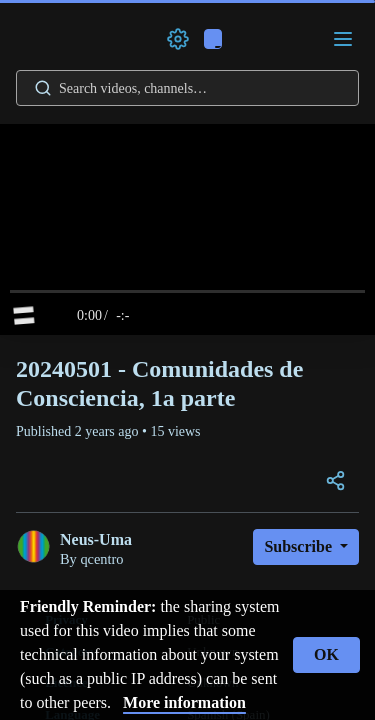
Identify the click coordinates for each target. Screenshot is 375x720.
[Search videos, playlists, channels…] (187, 88)
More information (184, 702)
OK (326, 654)
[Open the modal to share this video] (335, 482)
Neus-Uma (96, 539)
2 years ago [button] (108, 431)
